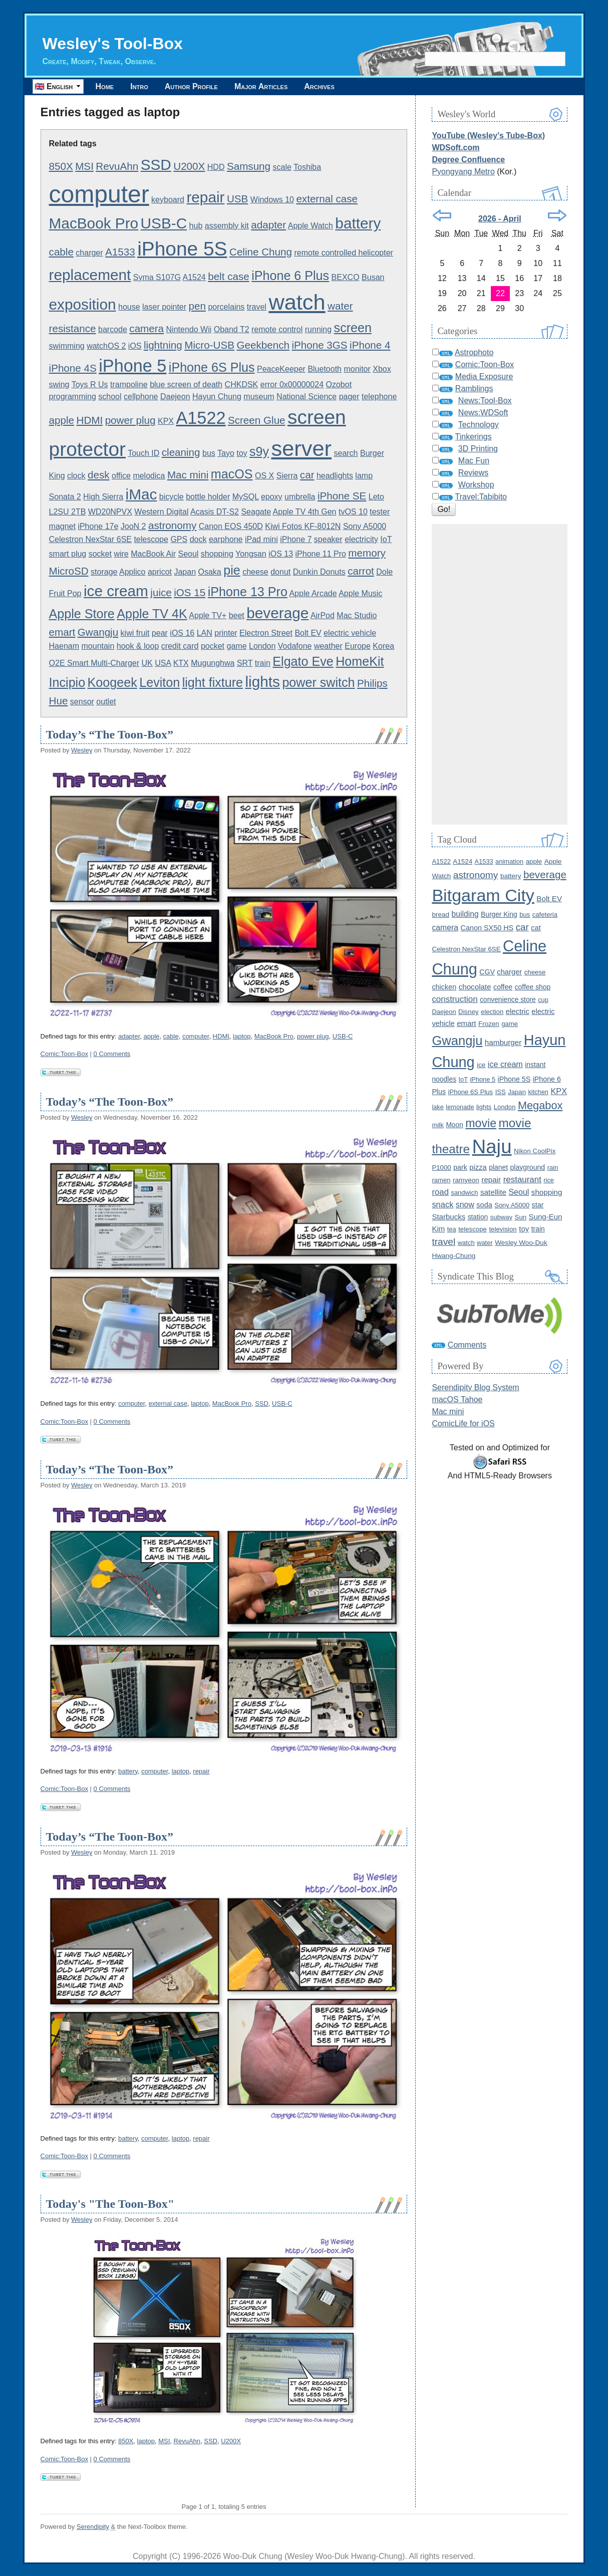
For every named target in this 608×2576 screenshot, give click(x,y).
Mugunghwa (212, 663)
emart (62, 632)
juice (160, 592)
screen (353, 328)
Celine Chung (260, 251)
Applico (132, 572)
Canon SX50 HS (487, 928)
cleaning (181, 452)
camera (146, 328)
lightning (163, 345)
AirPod (323, 615)
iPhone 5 (132, 365)
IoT (386, 539)
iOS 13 (280, 554)
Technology (478, 424)
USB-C (164, 223)
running (318, 329)
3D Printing (478, 448)
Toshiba (307, 167)
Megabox (540, 1105)
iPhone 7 (296, 539)
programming (72, 396)
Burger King (499, 914)
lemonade (460, 1107)
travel (256, 307)
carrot (361, 571)
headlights (335, 475)
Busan (373, 277)
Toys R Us (90, 384)
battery (358, 223)
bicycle (171, 496)
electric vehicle (350, 633)
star (538, 1205)
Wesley (81, 750)
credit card (180, 646)
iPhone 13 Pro (247, 592)
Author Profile (191, 86)
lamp (364, 475)
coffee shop (533, 987)
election (492, 1011)
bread (440, 914)
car (307, 474)
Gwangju (98, 632)
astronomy (172, 525)
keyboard (167, 199)
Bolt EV (307, 633)
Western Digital (161, 511)
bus (208, 453)
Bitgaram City (483, 895)
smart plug (68, 554)
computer (99, 194)
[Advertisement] (499, 674)
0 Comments (112, 1054)
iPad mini (261, 539)
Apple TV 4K (152, 614)
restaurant (522, 1179)
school (109, 396)
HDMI (89, 420)
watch (296, 302)
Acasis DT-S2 (214, 511)
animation (509, 861)
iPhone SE (342, 495)
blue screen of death (186, 384)
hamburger (503, 1042)
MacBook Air (153, 554)
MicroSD (69, 571)
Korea (383, 646)
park (460, 1167)
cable (61, 251)
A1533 (120, 251)
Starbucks (448, 1216)
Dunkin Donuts (319, 572)
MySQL (245, 496)
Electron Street (265, 633)
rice (548, 1180)
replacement (90, 275)
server (301, 448)
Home (105, 86)
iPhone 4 (370, 345)
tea (451, 1229)
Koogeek (112, 682)
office (121, 475)
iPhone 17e (98, 526)
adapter (268, 224)
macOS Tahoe (457, 1399)
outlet (106, 701)
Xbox (382, 369)
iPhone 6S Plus (212, 367)
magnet (62, 526)
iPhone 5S (182, 249)
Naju (492, 1146)
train (262, 663)
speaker (328, 539)
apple (61, 420)
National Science (306, 396)
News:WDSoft (483, 412)
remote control (276, 329)
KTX (181, 663)
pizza (477, 1167)
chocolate (475, 986)
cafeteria (544, 914)
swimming (67, 346)
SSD (156, 164)
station (478, 1217)
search (346, 453)
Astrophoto (474, 352)
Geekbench (262, 345)
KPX (166, 421)
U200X (189, 166)
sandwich (464, 1192)
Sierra (287, 475)
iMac (141, 494)
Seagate (256, 511)
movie (480, 1123)
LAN (204, 633)
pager (349, 396)
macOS (232, 474)
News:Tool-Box (485, 400)
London (262, 646)
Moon (454, 1125)
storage (104, 572)
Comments (467, 1345)
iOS (135, 346)
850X (61, 166)
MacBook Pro (94, 223)
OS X (264, 475)
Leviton (159, 682)
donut (280, 572)
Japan (185, 572)
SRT (244, 663)
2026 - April (499, 218)
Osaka (209, 572)
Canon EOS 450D (231, 526)
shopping (217, 554)
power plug (130, 420)
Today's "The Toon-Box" (110, 2203)
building (465, 914)
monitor (357, 369)
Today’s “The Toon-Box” (109, 734)
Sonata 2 (65, 496)
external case (327, 198)
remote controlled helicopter (343, 252)
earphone (226, 539)
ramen (441, 1180)
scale (282, 167)
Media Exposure (484, 376)
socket (100, 554)
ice (481, 1065)
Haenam (64, 646)
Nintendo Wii (189, 329)
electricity (361, 539)
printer (225, 633)
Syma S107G (157, 277)
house (129, 307)
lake (437, 1107)
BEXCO (346, 277)
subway (501, 1217)
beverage (277, 613)
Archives (319, 86)
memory (366, 553)
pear (160, 633)
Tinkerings (473, 436)
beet (236, 615)
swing (59, 384)
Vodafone (295, 646)
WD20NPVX (110, 511)
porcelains (226, 307)
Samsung (248, 166)
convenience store (508, 999)
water (485, 1242)
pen (197, 306)
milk (438, 1125)
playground (527, 1167)
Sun (521, 1217)
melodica (149, 475)
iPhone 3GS (319, 345)
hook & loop (138, 646)
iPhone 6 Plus (290, 276)
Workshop (476, 484)
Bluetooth (325, 369)
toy (241, 453)
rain (552, 1167)
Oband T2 (231, 329)
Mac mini (188, 474)
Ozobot (339, 384)
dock (198, 539)
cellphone (141, 396)
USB (237, 198)
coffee (502, 987)
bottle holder (208, 496)
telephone (379, 396)
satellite (493, 1192)
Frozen (488, 1023)
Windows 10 (272, 199)
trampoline (129, 384)
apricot (160, 572)
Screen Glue (256, 420)
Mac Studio (357, 615)
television (502, 1229)
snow (465, 1204)
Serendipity (93, 2526)
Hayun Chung (216, 396)
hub (196, 225)
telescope (151, 539)
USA (163, 663)
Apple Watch (310, 225)
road (440, 1192)
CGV (487, 972)
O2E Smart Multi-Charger (94, 663)
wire (121, 554)
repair (205, 197)
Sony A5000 (364, 526)
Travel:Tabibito (481, 496)
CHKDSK (241, 384)
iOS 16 (182, 633)
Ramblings (474, 388)
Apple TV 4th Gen (305, 511)
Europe (358, 646)
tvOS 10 (353, 511)
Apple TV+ (207, 615)
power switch (318, 682)
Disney (468, 1011)
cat (535, 928)
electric (517, 1011)
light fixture (212, 682)
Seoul (188, 554)
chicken (444, 987)
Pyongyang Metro (463, 171)
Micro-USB (209, 345)
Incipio (67, 682)
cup (543, 999)
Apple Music (360, 593)
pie (231, 570)
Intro (139, 86)
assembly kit (227, 225)
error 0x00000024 (292, 384)
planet (498, 1167)
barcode (112, 329)
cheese (255, 572)
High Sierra (103, 496)
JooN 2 (133, 526)
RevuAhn (117, 166)
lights (262, 681)
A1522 (200, 417)
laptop (241, 1036)
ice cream (116, 591)
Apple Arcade (313, 593)
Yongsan (250, 554)
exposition (82, 304)
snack (442, 1204)
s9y (259, 451)
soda (484, 1205)
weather (328, 646)
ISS (500, 1092)
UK (147, 663)
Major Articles (260, 86)
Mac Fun (473, 460)
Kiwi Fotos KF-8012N (303, 526)
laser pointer (164, 307)
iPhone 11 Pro (320, 554)
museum (258, 396)
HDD (216, 167)
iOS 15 (189, 592)
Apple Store (82, 614)
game (237, 646)
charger (89, 252)
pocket (212, 646)
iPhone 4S (73, 368)
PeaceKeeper (281, 369)
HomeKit (360, 661)
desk (99, 474)
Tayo (225, 453)
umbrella (299, 496)
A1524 (193, 277)
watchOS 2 (106, 346)
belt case (228, 276)
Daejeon (175, 396)
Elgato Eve (302, 661)
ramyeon (466, 1180)
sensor (82, 701)
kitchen (538, 1092)
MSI (84, 166)
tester (380, 511)
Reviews (473, 472)
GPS (178, 539)
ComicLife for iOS (463, 1423)
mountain (98, 646)
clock (76, 475)
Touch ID (143, 453)
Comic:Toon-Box (64, 1054)
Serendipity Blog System (475, 1387)
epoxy (271, 496)
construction (454, 999)
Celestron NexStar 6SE (90, 539)
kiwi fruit (135, 633)
